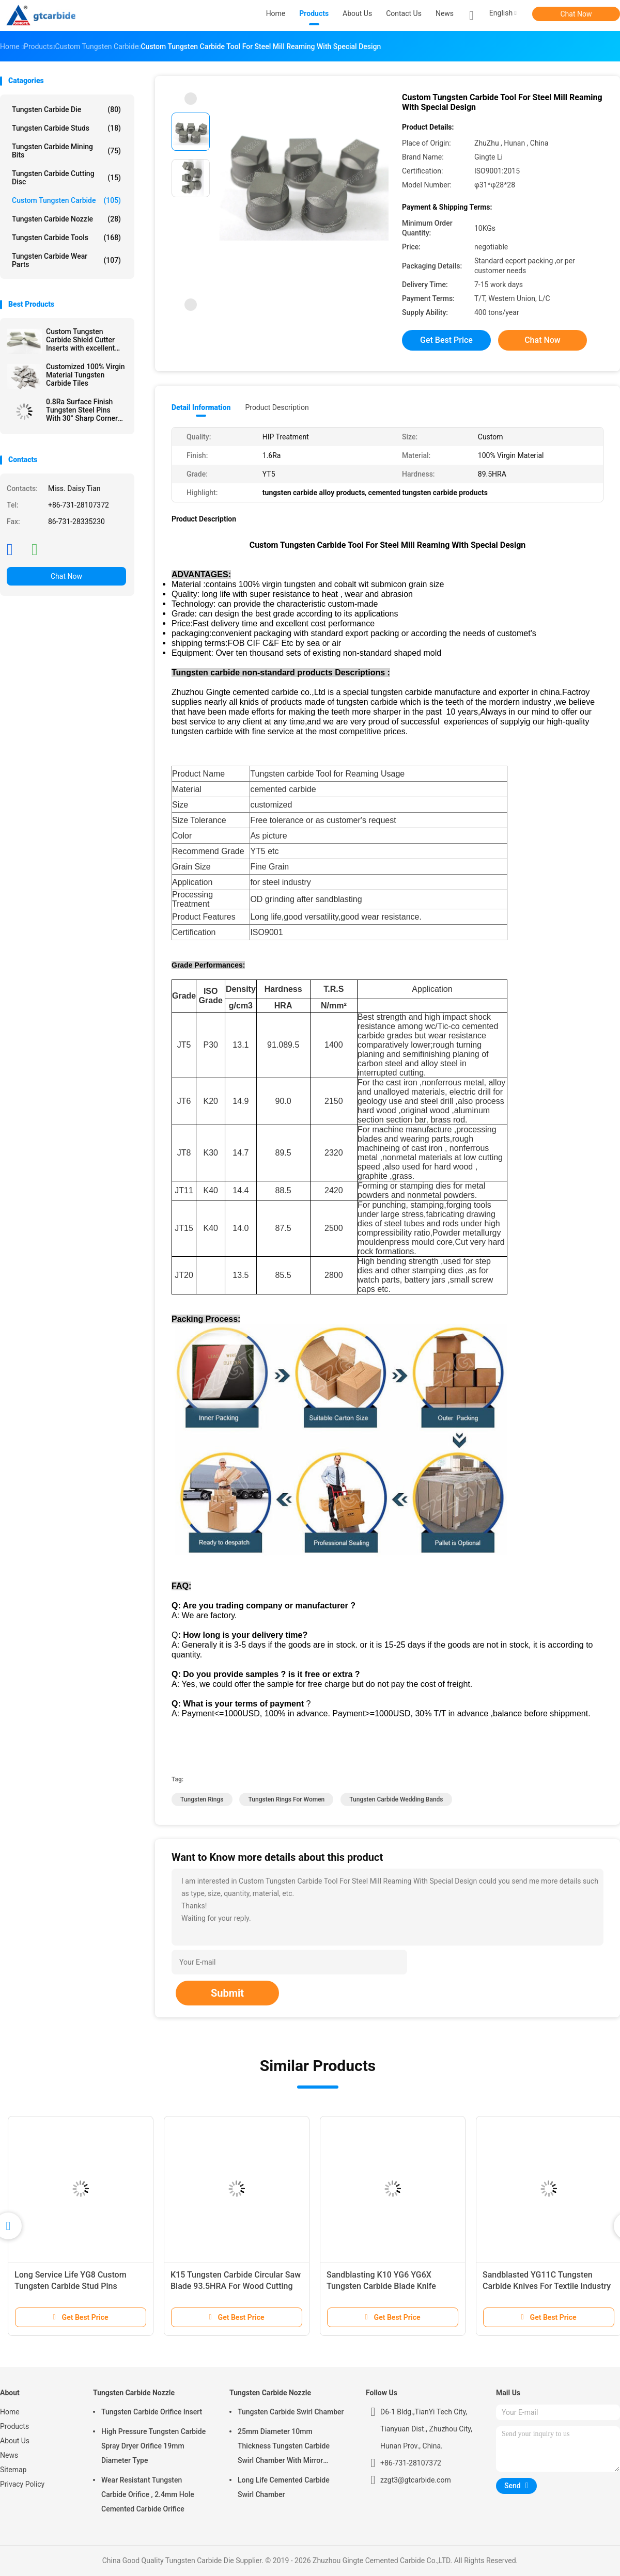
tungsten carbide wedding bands (396, 1799)
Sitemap (13, 2470)
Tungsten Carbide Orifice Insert (151, 2412)
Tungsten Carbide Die (66, 109)
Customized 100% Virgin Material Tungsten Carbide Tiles (85, 374)
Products (14, 2426)
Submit (227, 1993)
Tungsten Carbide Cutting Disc (66, 177)
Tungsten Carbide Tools (66, 237)
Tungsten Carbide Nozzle (66, 219)
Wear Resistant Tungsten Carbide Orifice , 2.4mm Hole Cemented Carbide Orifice (147, 2494)
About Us (14, 2441)
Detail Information (201, 407)
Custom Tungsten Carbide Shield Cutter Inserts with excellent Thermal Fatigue (80, 339)
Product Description (276, 407)
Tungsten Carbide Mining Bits (66, 151)
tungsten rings (202, 1799)
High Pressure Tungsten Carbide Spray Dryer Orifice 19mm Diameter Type (153, 2445)
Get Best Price (446, 340)
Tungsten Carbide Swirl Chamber (291, 2412)
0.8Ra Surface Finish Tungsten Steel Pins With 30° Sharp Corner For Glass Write (82, 410)
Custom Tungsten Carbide (66, 200)
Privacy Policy (22, 2484)
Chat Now (576, 14)
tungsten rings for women (286, 1799)
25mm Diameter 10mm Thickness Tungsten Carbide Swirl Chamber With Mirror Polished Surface (284, 2447)
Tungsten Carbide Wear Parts (66, 260)
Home (10, 2412)
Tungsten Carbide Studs (66, 128)
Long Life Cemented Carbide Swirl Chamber (284, 2487)
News (9, 2455)
